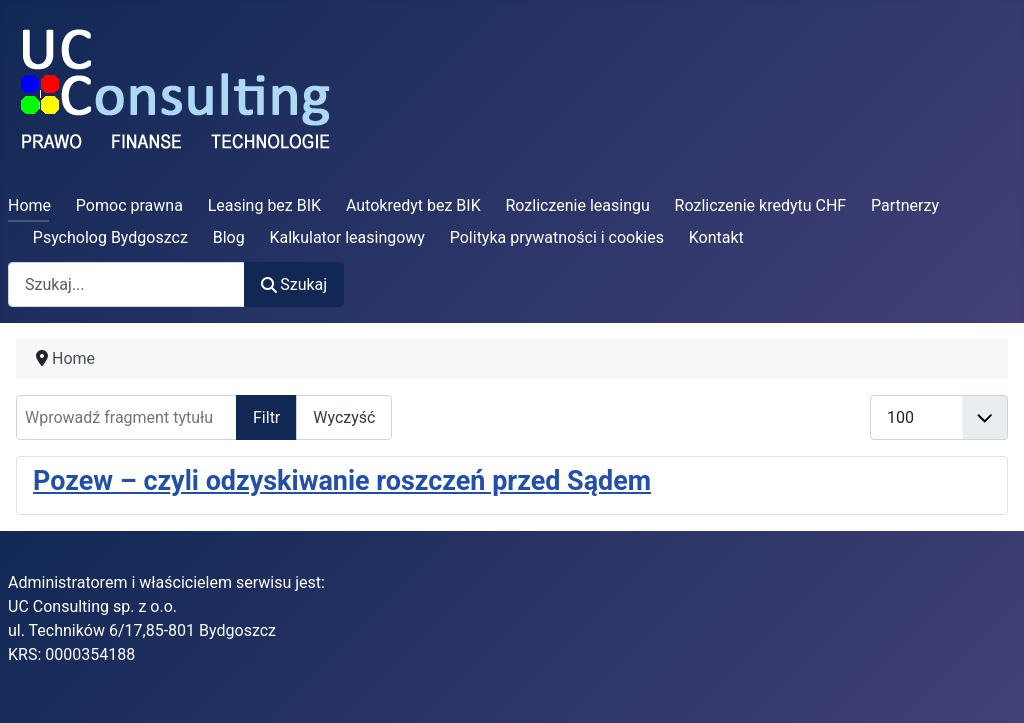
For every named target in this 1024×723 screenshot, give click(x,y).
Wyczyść (344, 417)
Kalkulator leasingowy (347, 237)
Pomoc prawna (129, 205)
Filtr (266, 417)
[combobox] (126, 284)
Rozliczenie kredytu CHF (761, 205)
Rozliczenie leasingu (578, 205)
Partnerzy (905, 205)
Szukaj (294, 284)
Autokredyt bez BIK (413, 205)
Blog (229, 237)
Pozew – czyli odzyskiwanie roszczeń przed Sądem (342, 481)
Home (29, 205)
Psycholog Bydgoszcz (110, 237)
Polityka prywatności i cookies (557, 237)
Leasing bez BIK (264, 205)
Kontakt (716, 237)
